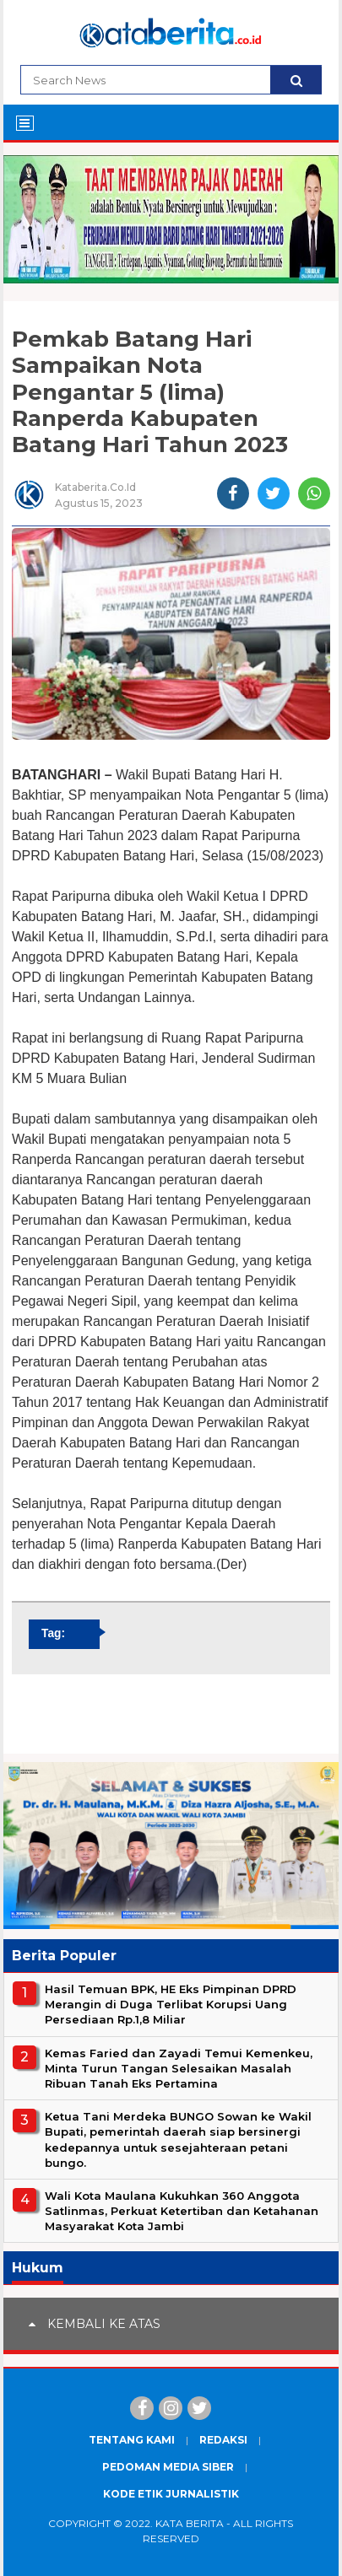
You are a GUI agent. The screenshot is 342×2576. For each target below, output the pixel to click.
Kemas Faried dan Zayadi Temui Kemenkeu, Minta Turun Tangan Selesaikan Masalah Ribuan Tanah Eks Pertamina (178, 2068)
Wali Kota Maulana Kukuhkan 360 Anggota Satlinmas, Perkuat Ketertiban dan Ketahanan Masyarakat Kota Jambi (181, 2211)
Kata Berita (189, 2523)
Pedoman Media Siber (168, 2466)
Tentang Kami (132, 2439)
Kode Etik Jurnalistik (171, 2493)
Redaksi (223, 2439)
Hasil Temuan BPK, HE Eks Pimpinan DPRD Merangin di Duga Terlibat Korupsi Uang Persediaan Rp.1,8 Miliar (170, 2004)
